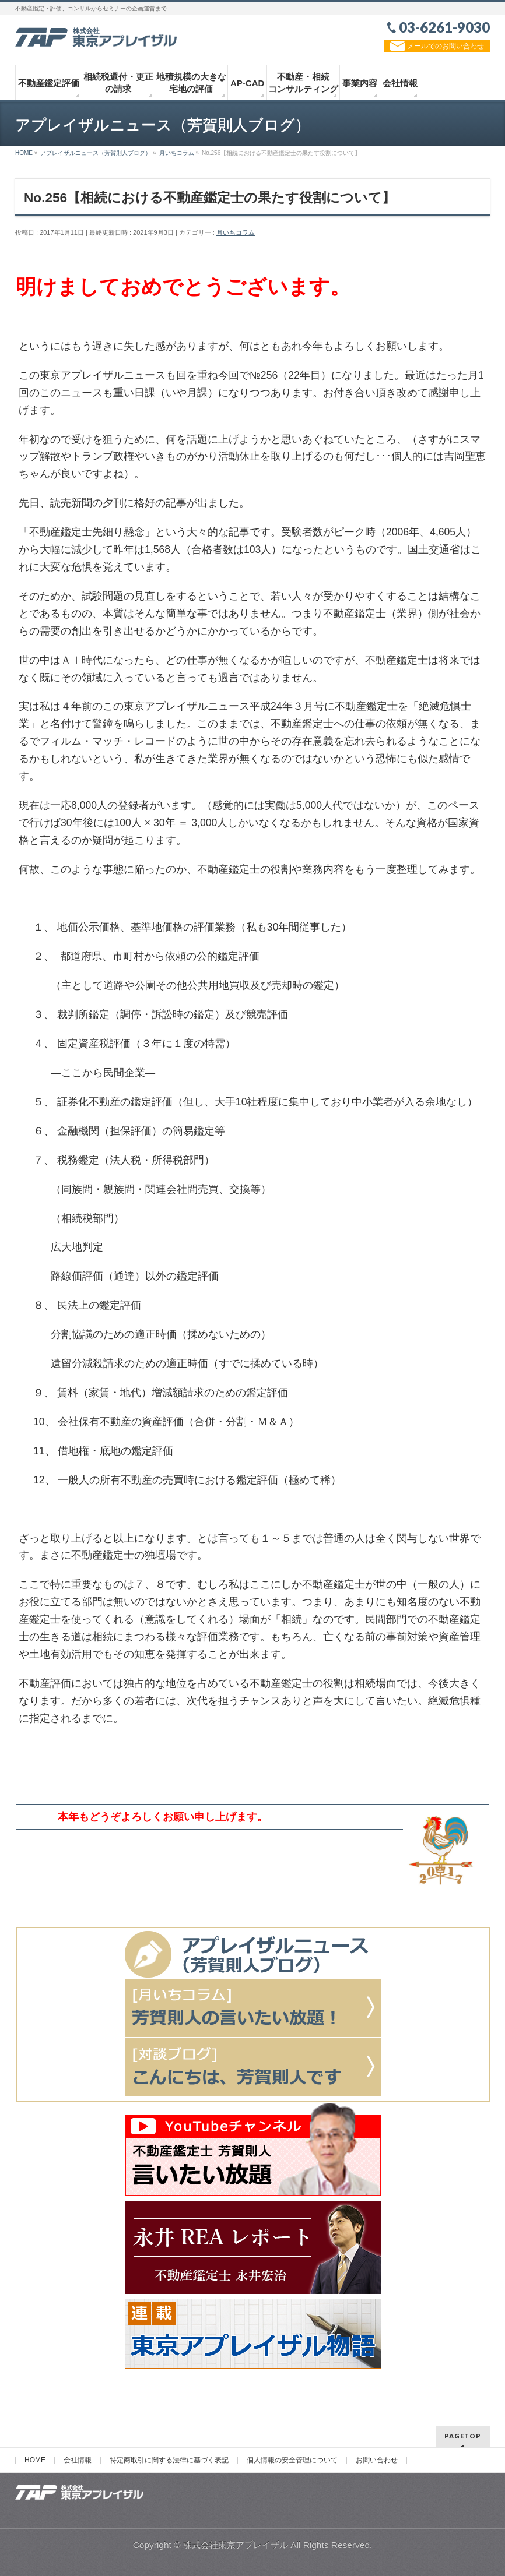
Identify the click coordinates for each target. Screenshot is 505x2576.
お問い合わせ (377, 2460)
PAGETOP (462, 2436)
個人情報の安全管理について (292, 2460)
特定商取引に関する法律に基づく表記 (169, 2460)
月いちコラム (235, 232)
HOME (34, 2460)
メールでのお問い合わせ (437, 46)
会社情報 (78, 2460)
